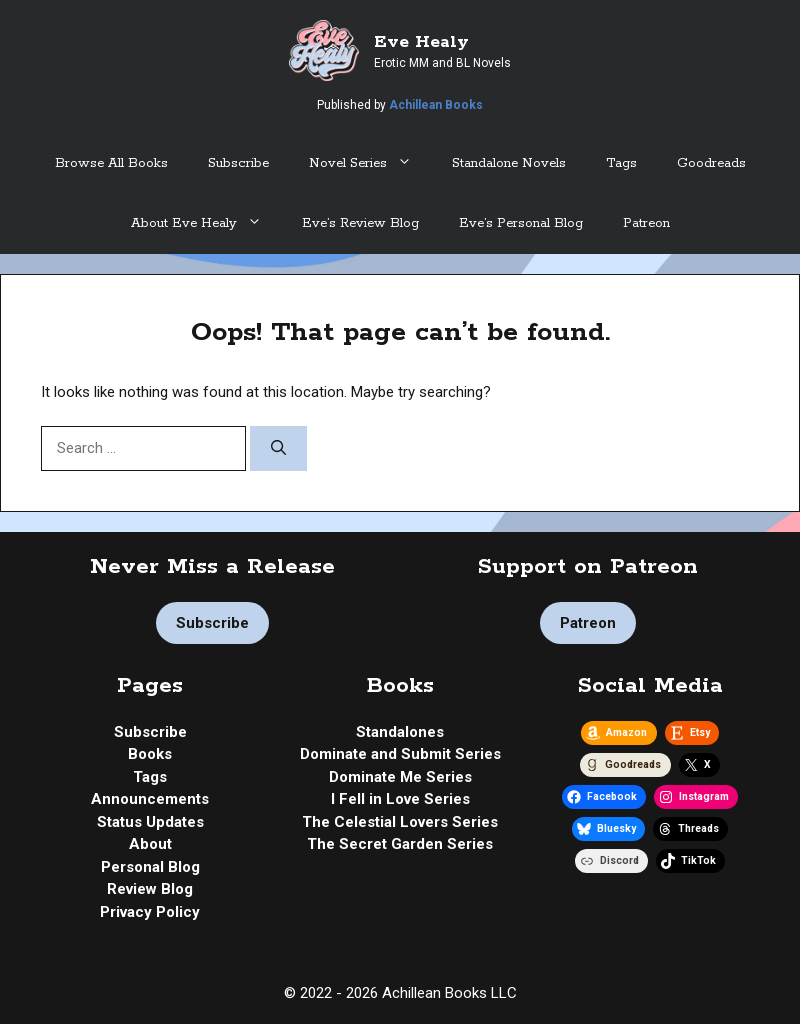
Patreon (646, 223)
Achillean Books (436, 105)
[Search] (278, 448)
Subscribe (238, 163)
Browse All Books (111, 163)
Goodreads (711, 163)
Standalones (400, 732)
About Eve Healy (206, 224)
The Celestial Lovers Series (400, 822)
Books (150, 754)
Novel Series (370, 164)
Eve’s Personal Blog (521, 223)
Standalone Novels (509, 163)
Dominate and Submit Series (400, 754)
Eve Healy (421, 42)
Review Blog (150, 889)
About (150, 844)
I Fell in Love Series (400, 799)
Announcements (150, 799)
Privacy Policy (150, 912)
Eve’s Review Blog (360, 223)
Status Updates (150, 822)
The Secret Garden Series (400, 844)
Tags (621, 163)
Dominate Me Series (400, 777)
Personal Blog (150, 867)
